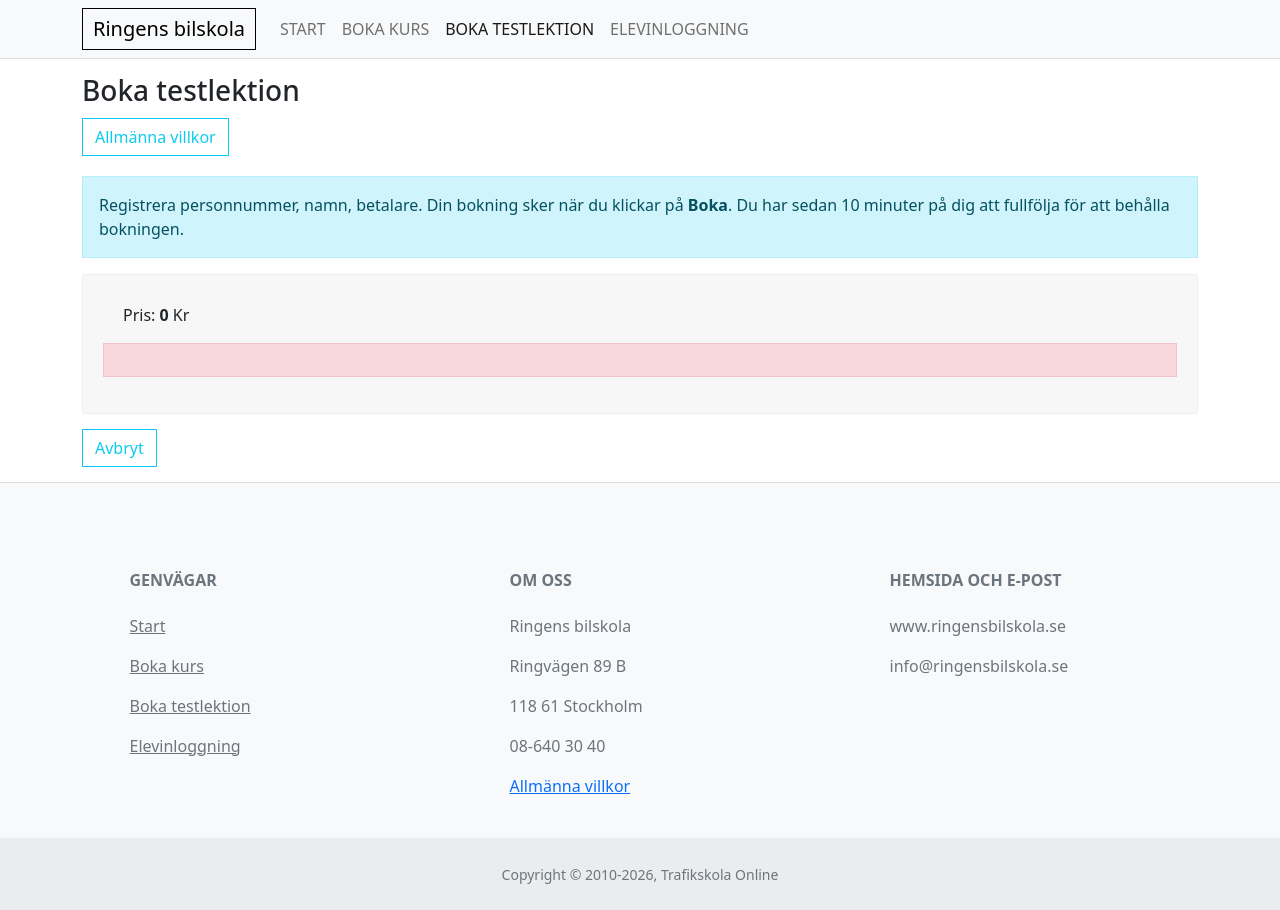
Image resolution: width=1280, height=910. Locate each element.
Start (148, 626)
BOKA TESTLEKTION (519, 29)
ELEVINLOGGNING (679, 29)
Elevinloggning (185, 746)
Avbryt (119, 448)
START (303, 29)
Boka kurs (167, 666)
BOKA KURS (386, 29)
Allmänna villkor (155, 137)
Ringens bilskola (169, 28)
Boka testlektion (190, 706)
